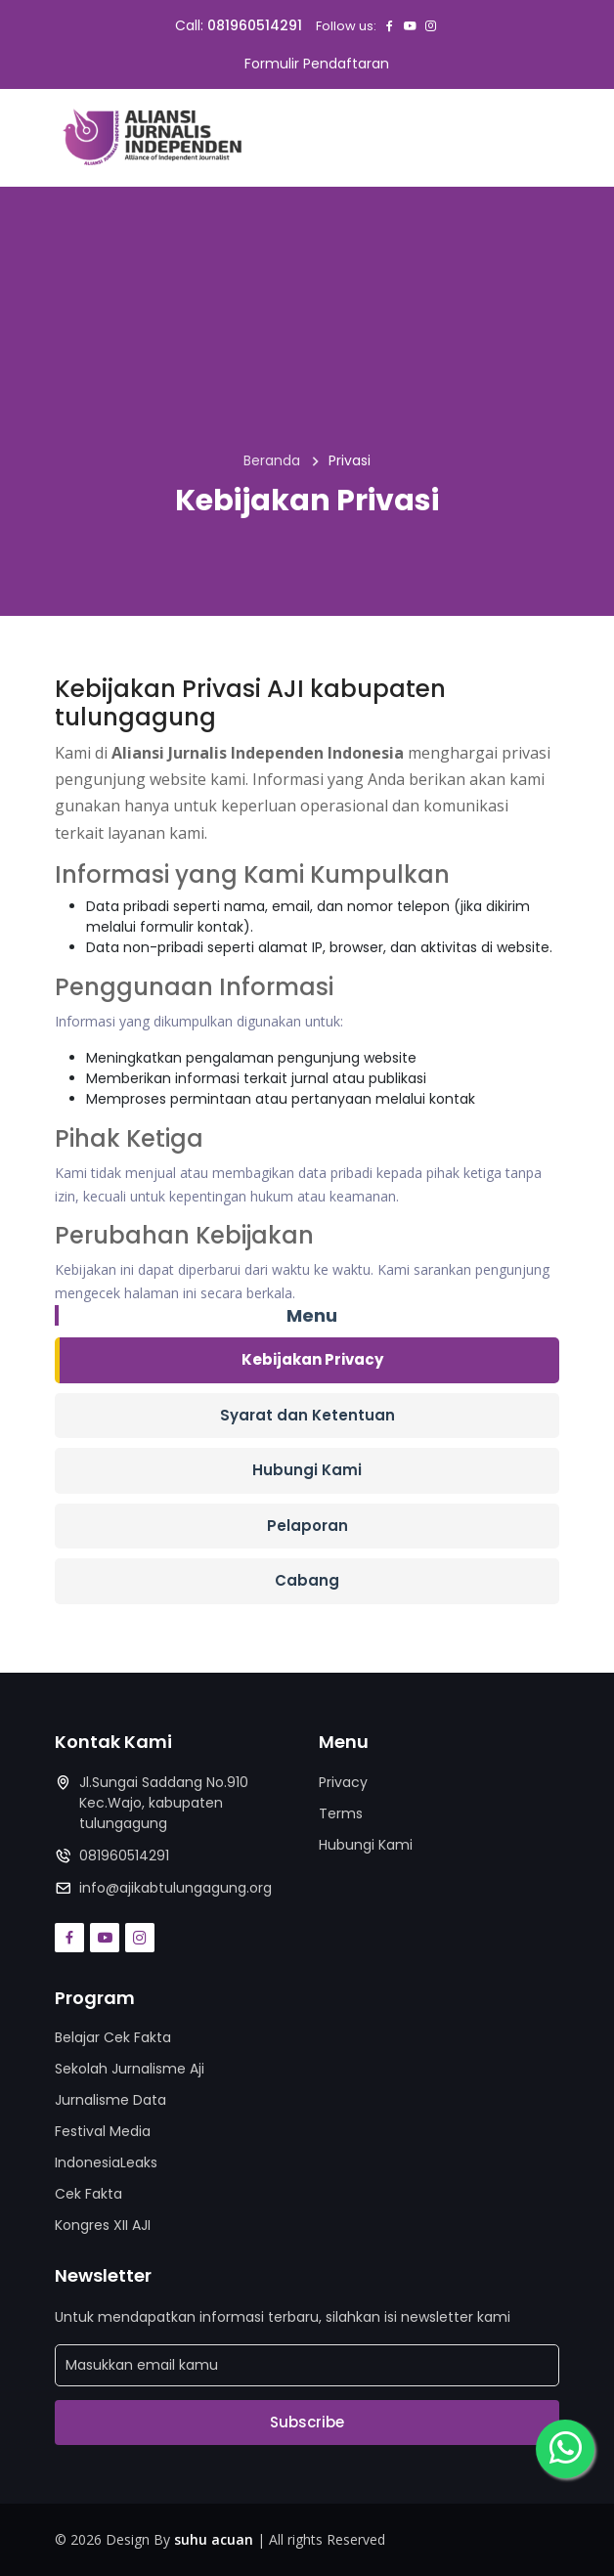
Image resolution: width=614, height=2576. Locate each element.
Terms (341, 1813)
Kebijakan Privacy (312, 1359)
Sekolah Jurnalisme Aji (129, 2068)
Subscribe (307, 2422)
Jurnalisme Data (110, 2100)
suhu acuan (213, 2539)
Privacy (343, 1782)
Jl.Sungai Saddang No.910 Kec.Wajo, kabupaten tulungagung (163, 1802)
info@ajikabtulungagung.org (175, 1888)
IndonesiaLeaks (106, 2162)
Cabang (307, 1580)
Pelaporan (307, 1525)
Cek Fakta (88, 2194)
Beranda (271, 460)
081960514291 (254, 25)
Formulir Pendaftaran (316, 63)
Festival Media (103, 2131)
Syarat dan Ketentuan (307, 1415)
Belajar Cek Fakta (113, 2037)
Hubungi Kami (307, 1470)
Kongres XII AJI (103, 2225)
